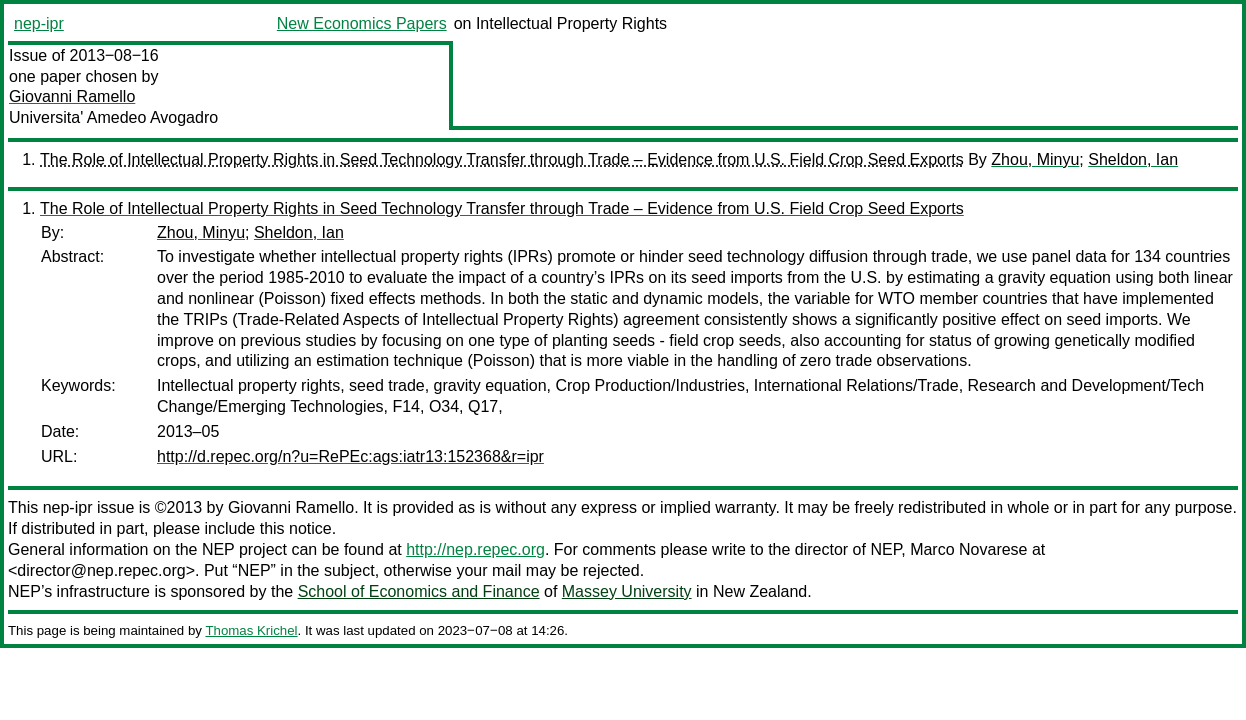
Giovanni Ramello (72, 96)
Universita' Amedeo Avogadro (113, 117)
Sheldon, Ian (1133, 159)
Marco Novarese (968, 549)
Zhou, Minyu (1035, 159)
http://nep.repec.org (475, 549)
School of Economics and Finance (419, 591)
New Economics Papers (362, 23)
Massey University (627, 591)
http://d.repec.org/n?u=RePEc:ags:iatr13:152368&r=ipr (350, 456)
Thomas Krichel (251, 630)
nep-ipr (39, 23)
